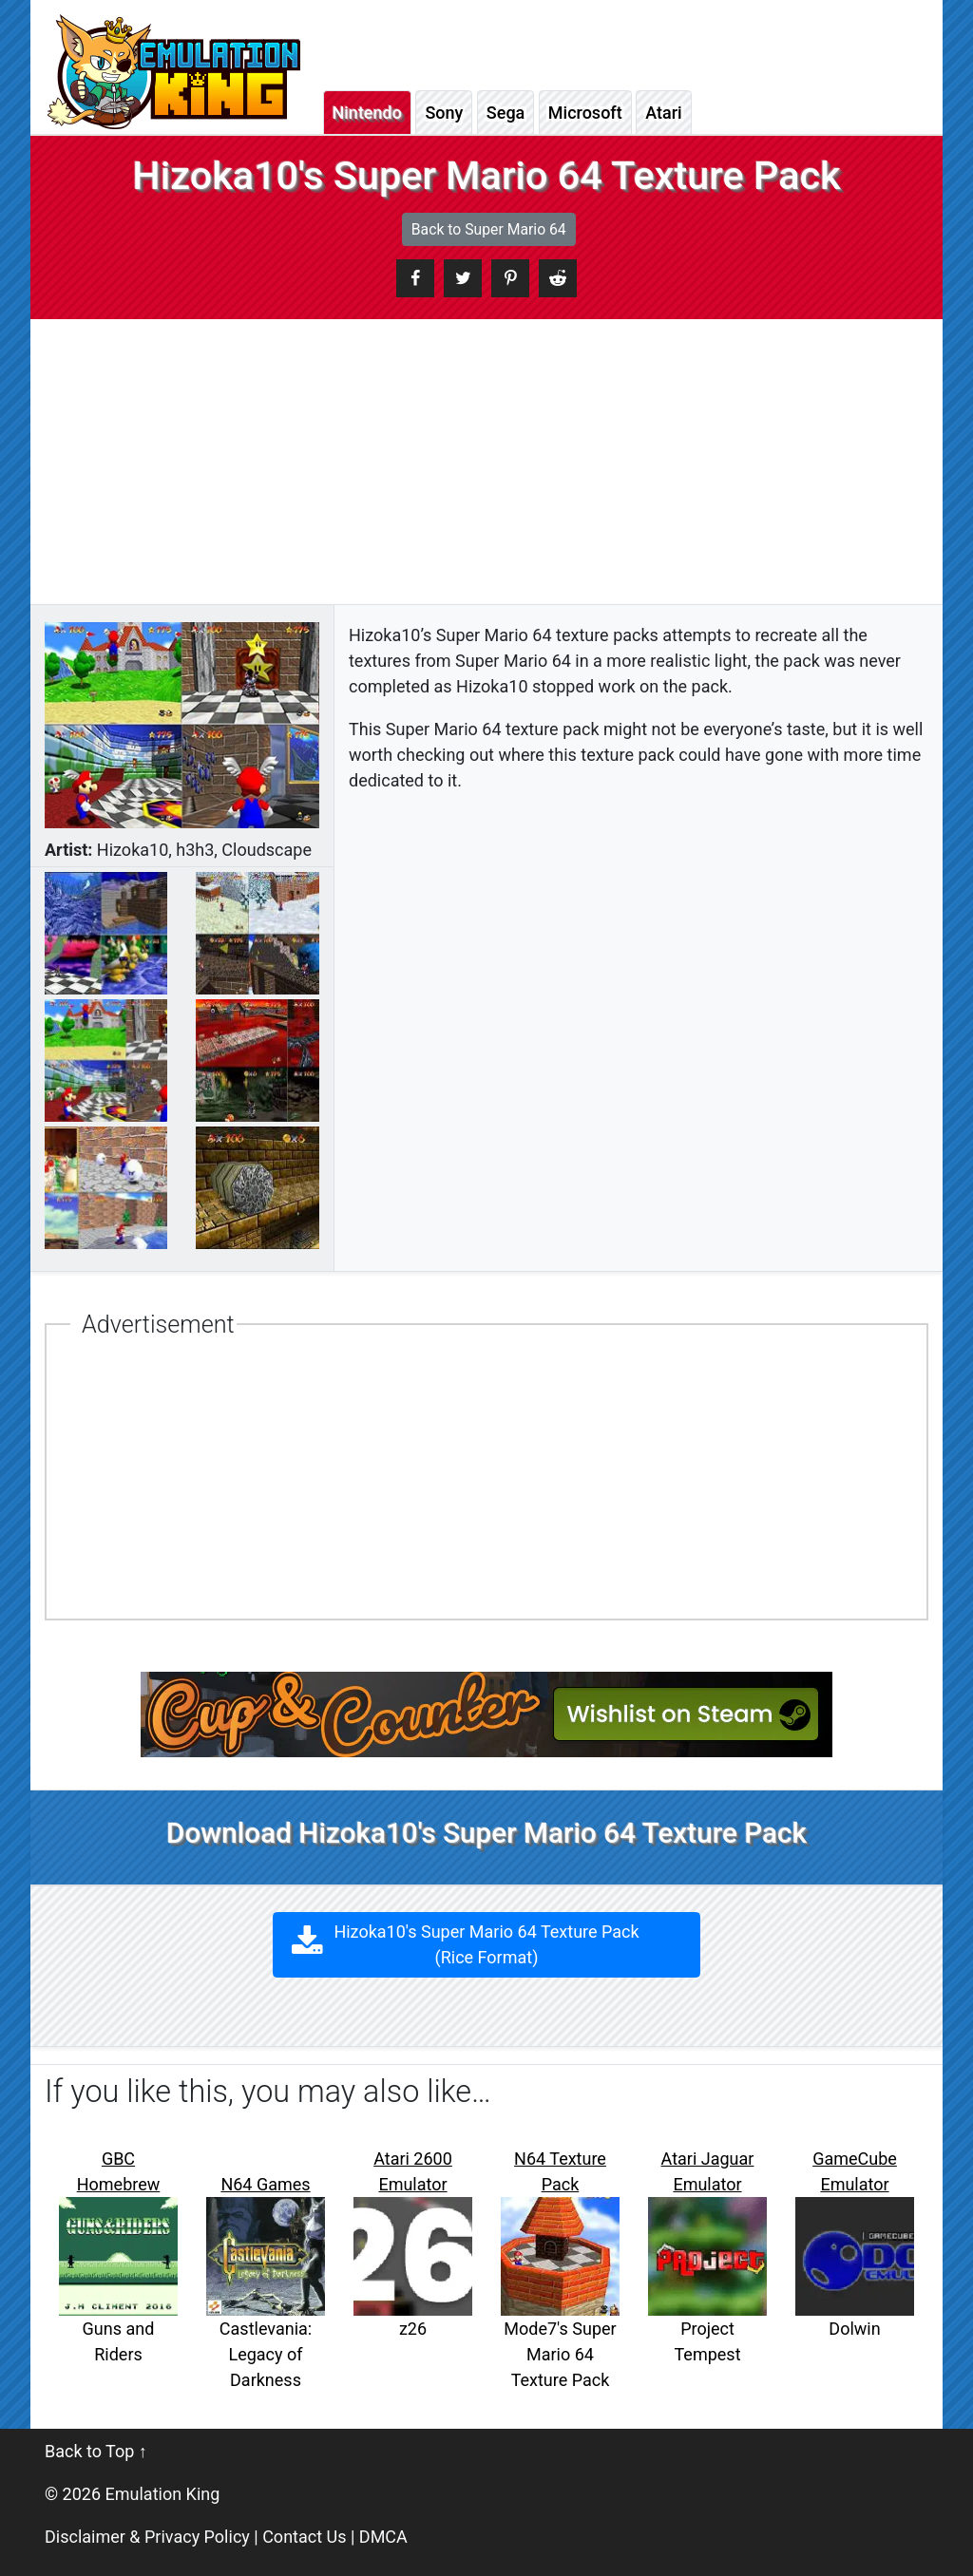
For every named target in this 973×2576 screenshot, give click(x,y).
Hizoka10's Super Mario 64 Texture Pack (487, 1944)
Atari (663, 113)
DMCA (383, 2537)
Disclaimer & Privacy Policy (147, 2537)
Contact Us (304, 2537)
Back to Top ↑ (96, 2451)
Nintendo (367, 113)
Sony (444, 113)
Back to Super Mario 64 (488, 229)
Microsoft (585, 113)
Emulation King (162, 2494)
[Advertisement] (486, 462)
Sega (505, 113)
